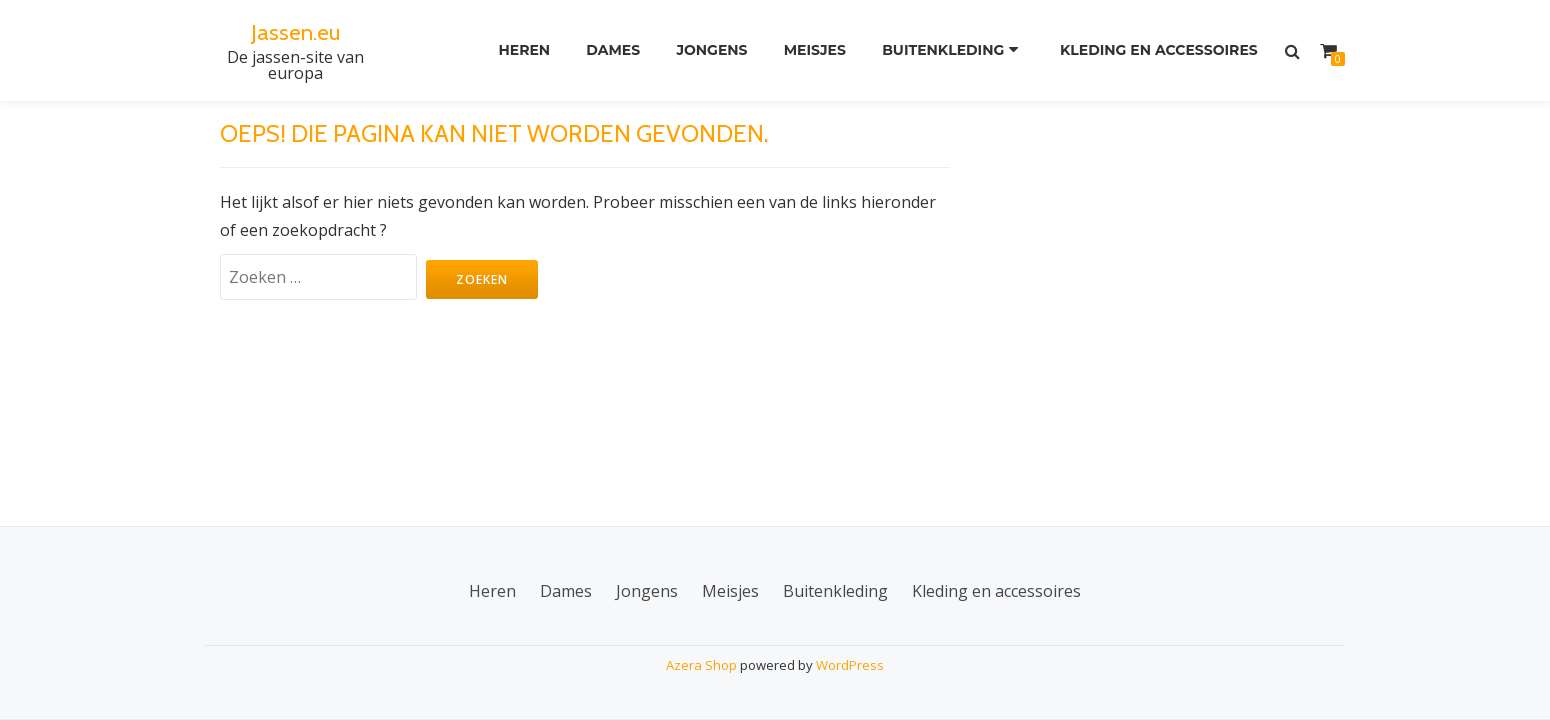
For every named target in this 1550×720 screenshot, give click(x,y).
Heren (511, 51)
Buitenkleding (943, 51)
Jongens (705, 51)
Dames (603, 51)
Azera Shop (701, 665)
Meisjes (811, 51)
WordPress (850, 665)
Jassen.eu (295, 31)
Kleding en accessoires (1157, 51)
